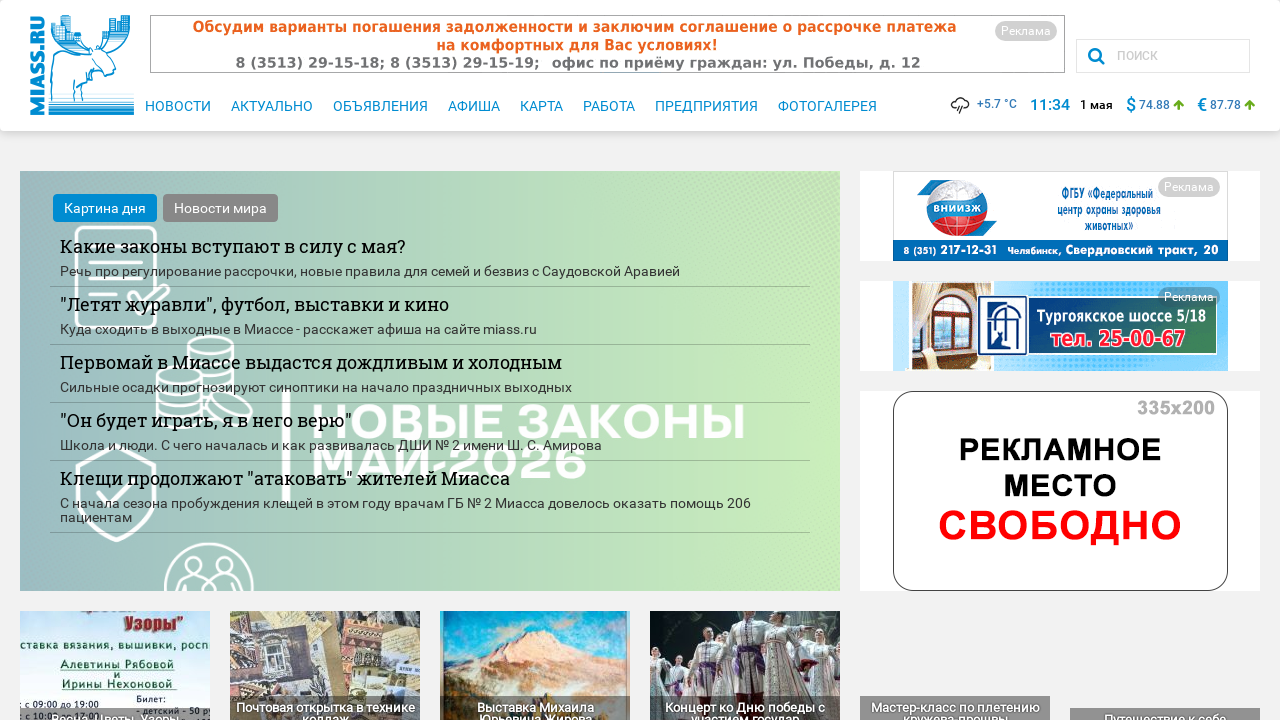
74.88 (1154, 105)
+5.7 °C (982, 104)
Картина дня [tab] (105, 208)
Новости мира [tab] (220, 208)
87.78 (1225, 105)
